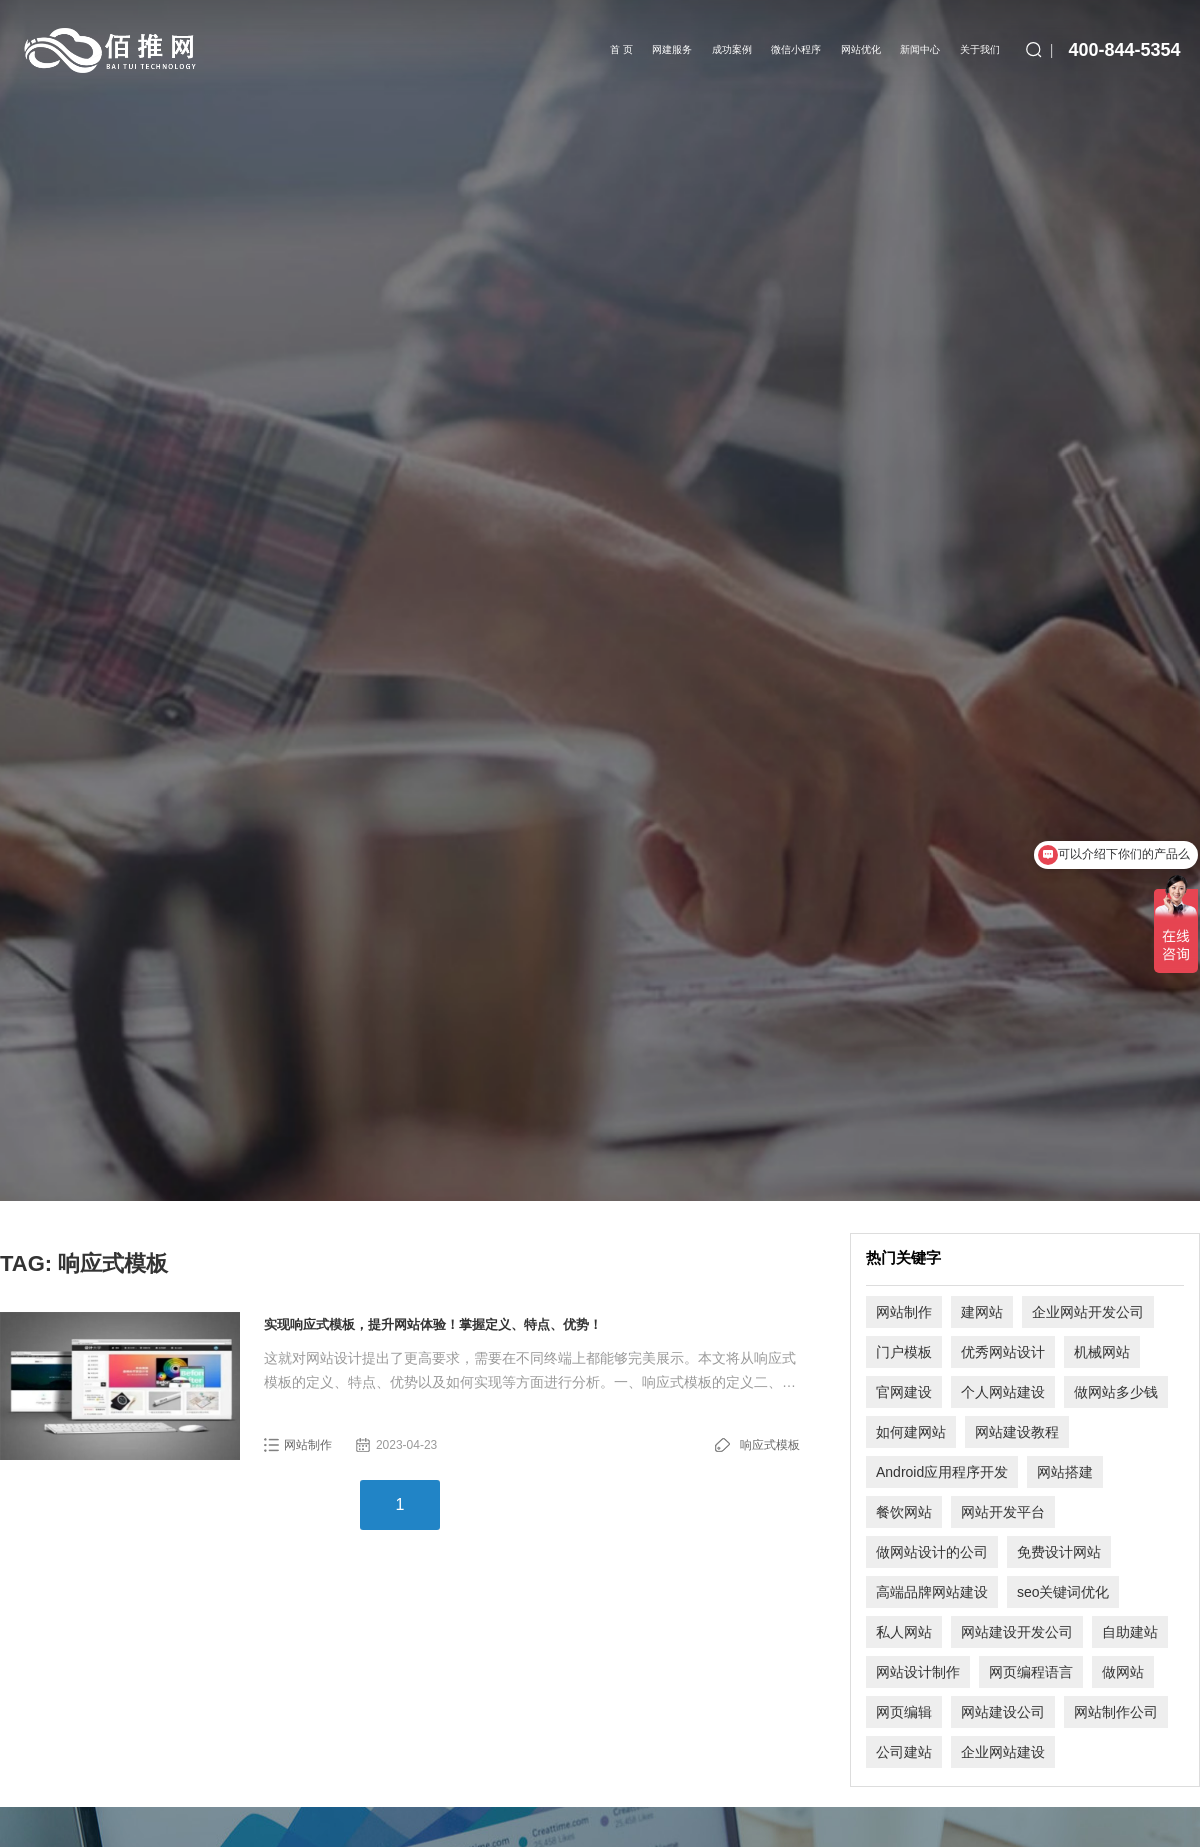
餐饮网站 (904, 1512)
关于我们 (980, 49)
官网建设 (904, 1392)
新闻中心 (920, 49)
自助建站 (1130, 1632)
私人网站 (904, 1632)
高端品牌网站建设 (932, 1592)
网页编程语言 (1031, 1672)
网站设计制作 (918, 1672)
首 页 (621, 49)
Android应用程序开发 (942, 1472)
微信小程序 (796, 49)
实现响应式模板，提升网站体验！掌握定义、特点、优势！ (433, 1324)
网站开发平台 (1003, 1512)
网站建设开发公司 (1017, 1632)
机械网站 (1102, 1352)
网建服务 (672, 49)
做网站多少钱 (1116, 1392)
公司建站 (904, 1752)
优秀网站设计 (1003, 1352)
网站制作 (308, 1445)
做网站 (1123, 1672)
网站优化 (861, 49)
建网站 (982, 1312)
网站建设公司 (1003, 1712)
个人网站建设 (1003, 1392)
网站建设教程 (1017, 1432)
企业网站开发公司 (1088, 1312)
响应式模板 (770, 1445)
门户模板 (904, 1352)
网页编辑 (904, 1712)
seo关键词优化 (1063, 1592)
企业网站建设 (1003, 1752)
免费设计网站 (1059, 1552)
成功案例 (732, 49)
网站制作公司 (1116, 1712)
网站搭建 (1065, 1472)
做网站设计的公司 (932, 1552)
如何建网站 (911, 1432)
